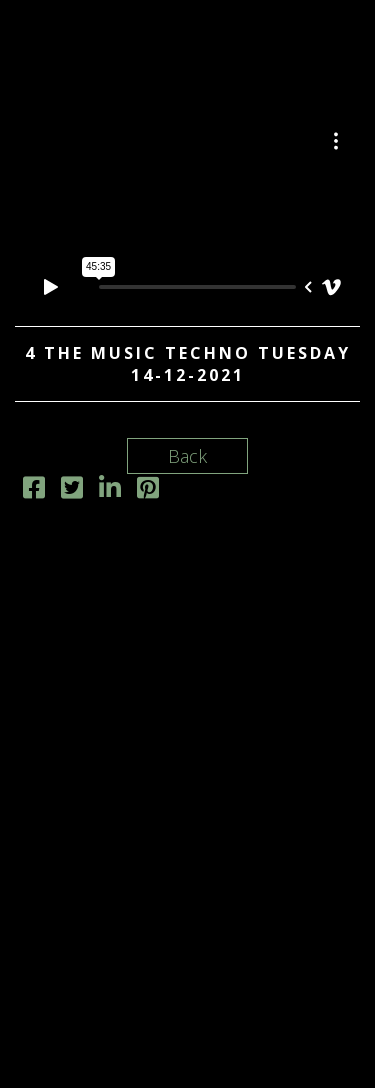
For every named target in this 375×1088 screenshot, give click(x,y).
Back (187, 456)
